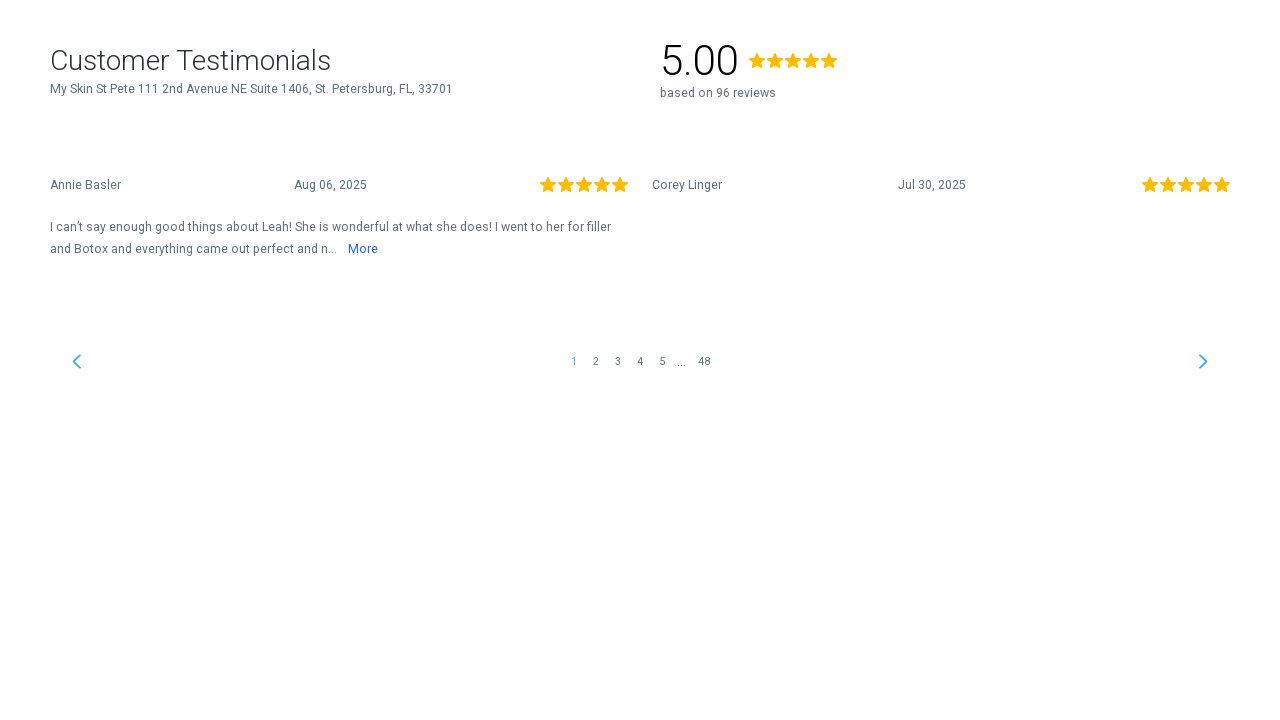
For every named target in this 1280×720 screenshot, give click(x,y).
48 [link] (704, 361)
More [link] (363, 249)
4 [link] (640, 361)
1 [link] (574, 361)
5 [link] (662, 361)
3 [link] (618, 361)
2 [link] (596, 361)
